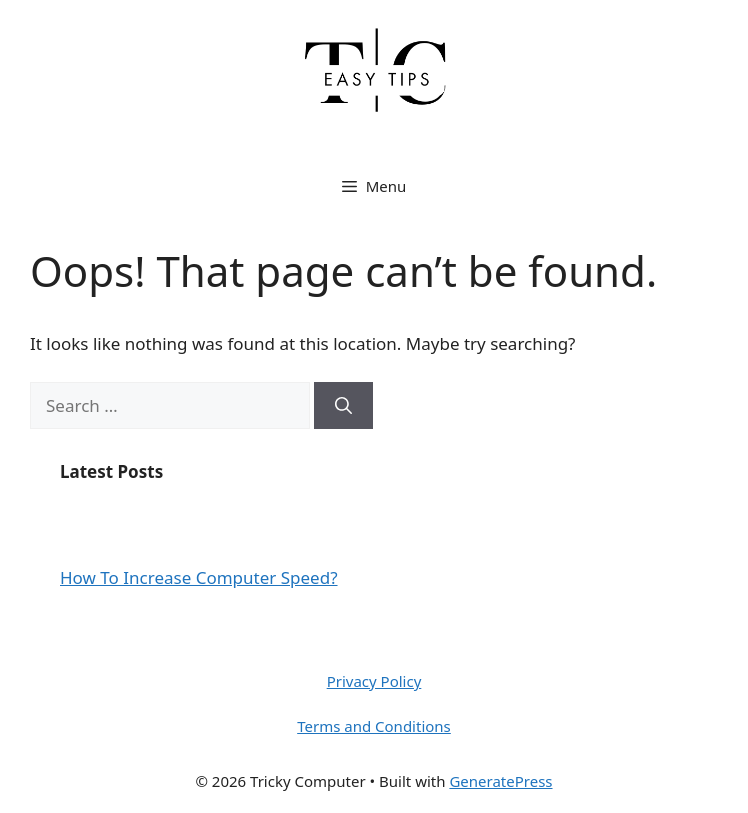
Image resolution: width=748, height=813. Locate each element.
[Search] (343, 406)
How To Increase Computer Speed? (199, 577)
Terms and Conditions (374, 726)
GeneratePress (500, 781)
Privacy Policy (374, 681)
